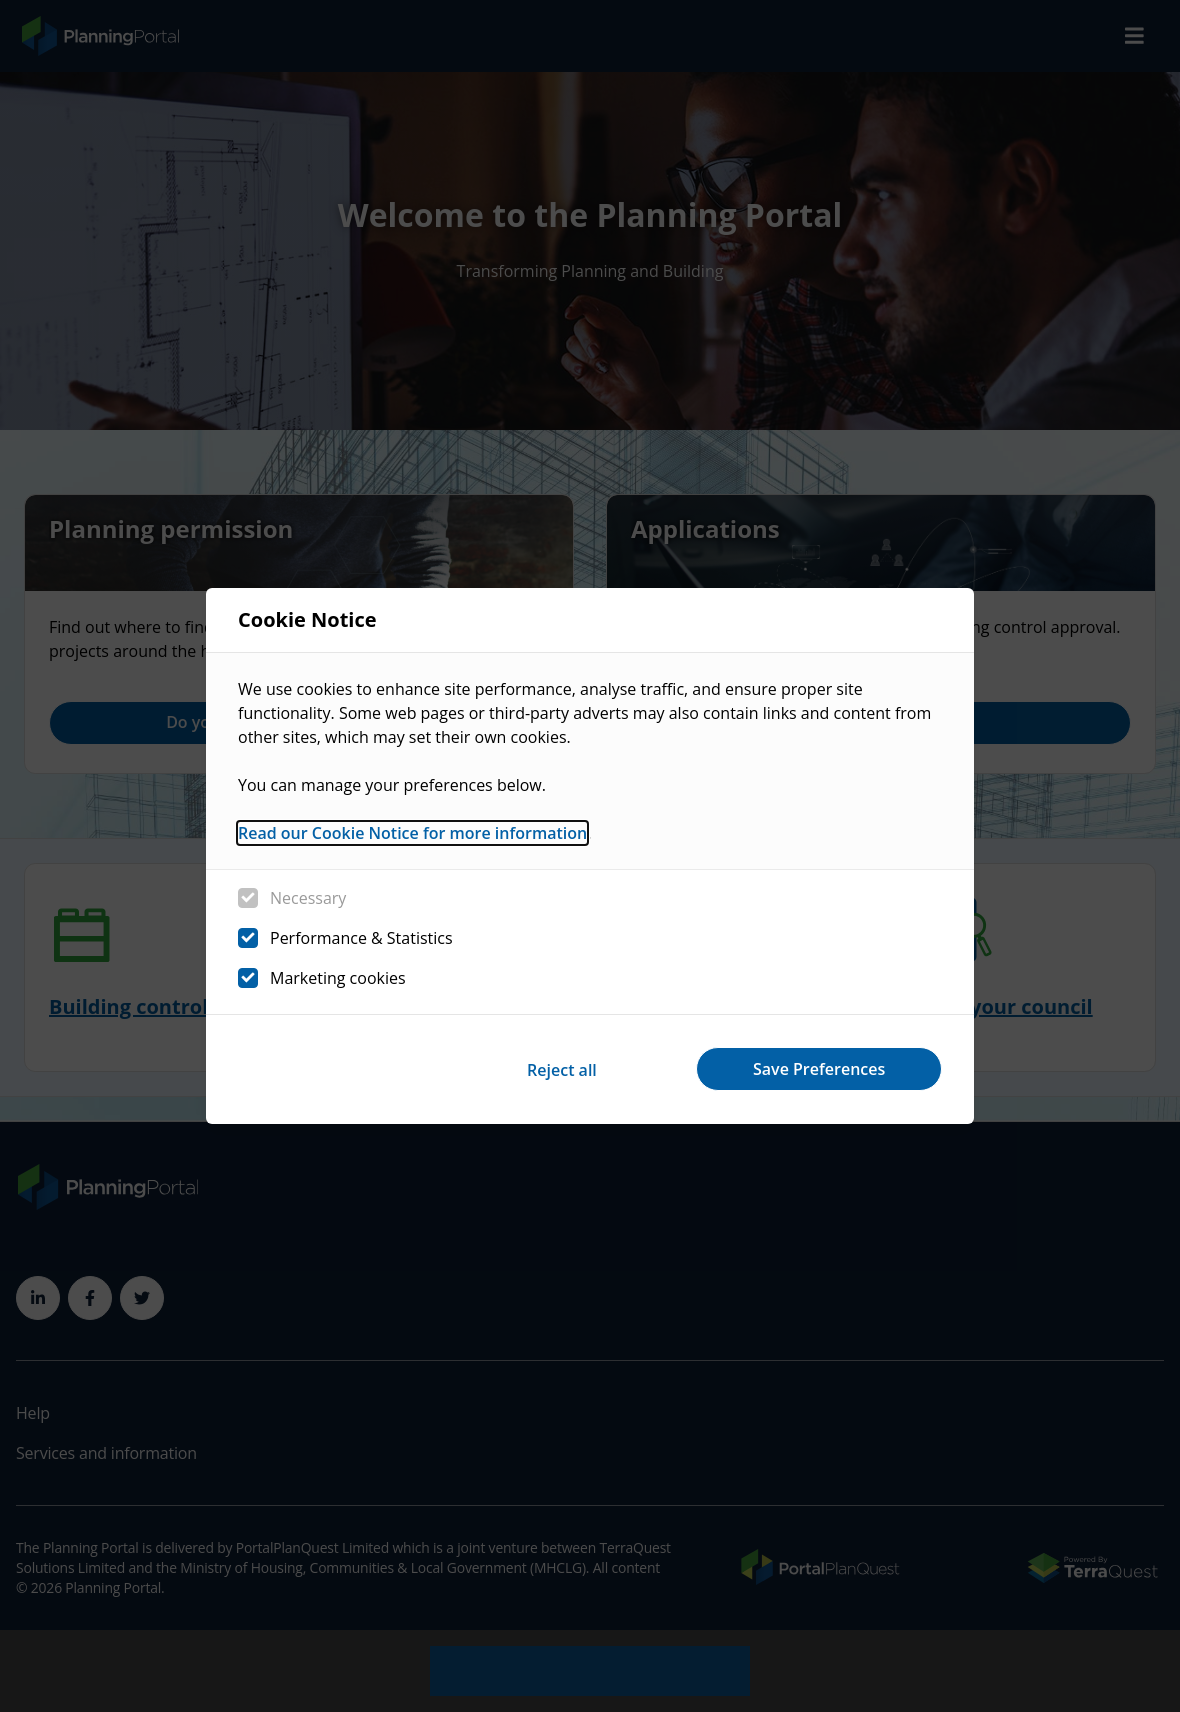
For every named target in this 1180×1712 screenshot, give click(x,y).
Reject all (558, 1069)
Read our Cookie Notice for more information (412, 834)
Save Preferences (818, 1069)
